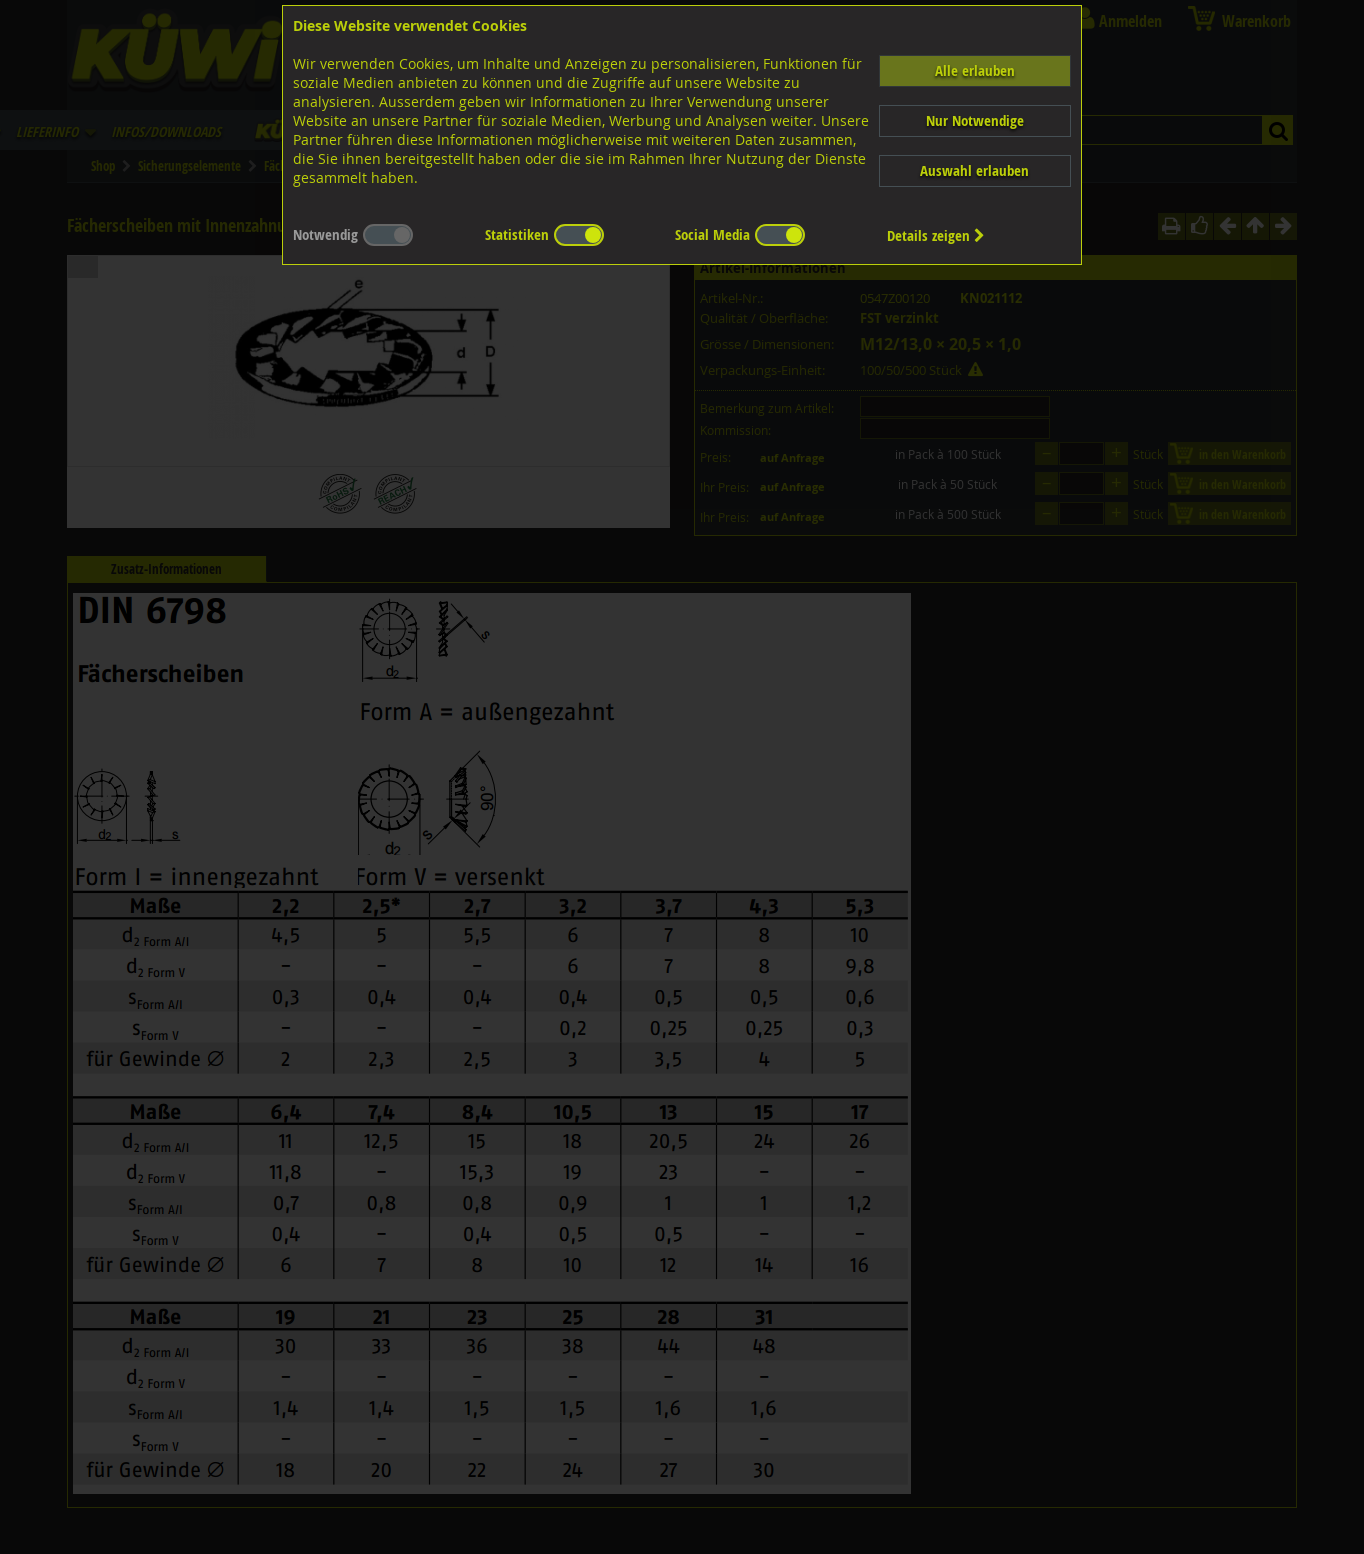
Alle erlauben (975, 70)
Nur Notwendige (975, 120)
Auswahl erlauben (974, 170)
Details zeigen (936, 235)
